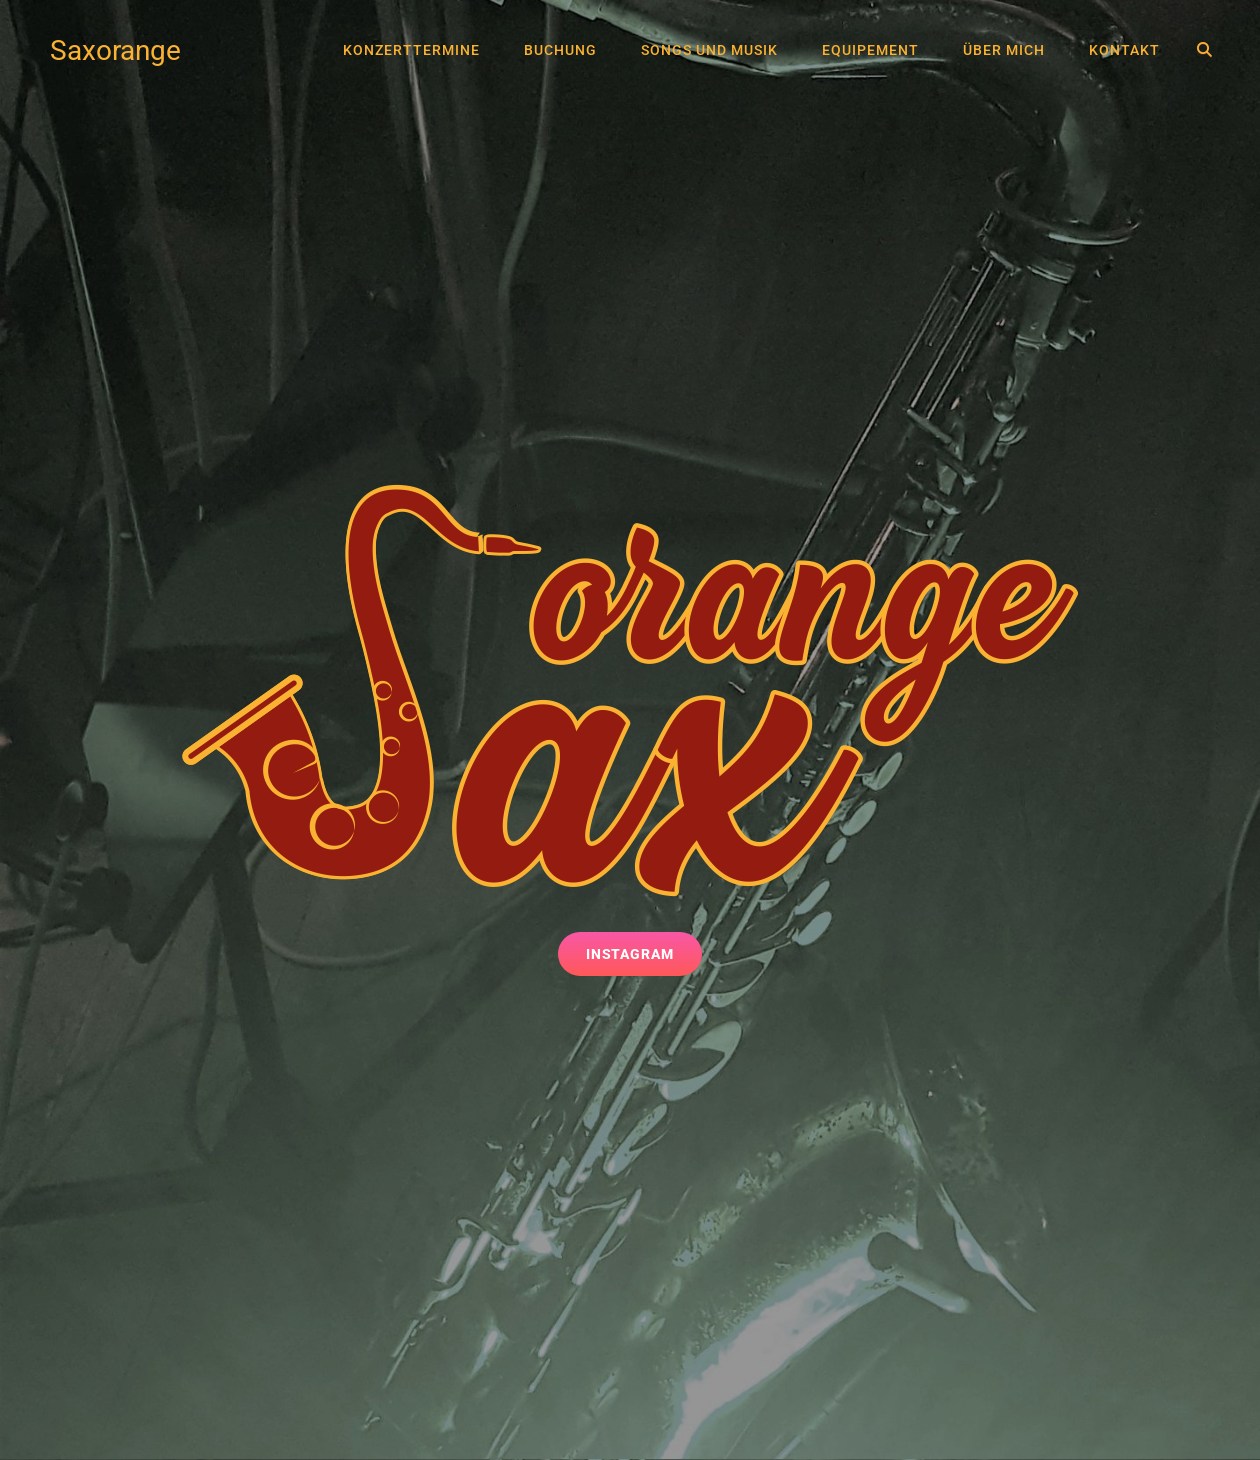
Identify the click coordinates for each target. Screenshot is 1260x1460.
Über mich (1004, 50)
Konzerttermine (411, 50)
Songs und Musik (709, 50)
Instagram (644, 952)
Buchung (560, 50)
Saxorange (115, 50)
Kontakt (1124, 50)
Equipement (870, 50)
